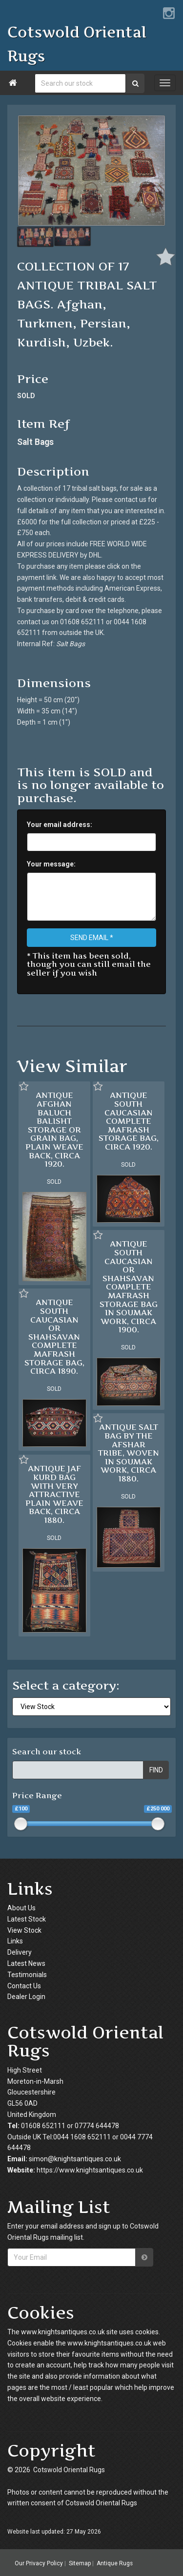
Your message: (51, 864)
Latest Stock (26, 1919)
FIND (156, 1770)
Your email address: (59, 824)
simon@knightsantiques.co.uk (75, 2159)
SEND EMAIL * (91, 938)
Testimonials (27, 1975)
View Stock (24, 1930)
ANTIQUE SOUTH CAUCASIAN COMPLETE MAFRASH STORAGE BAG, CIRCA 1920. (129, 1121)
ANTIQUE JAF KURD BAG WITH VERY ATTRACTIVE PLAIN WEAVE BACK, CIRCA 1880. (54, 1494)
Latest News (26, 1963)
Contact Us (24, 1986)
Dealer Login (26, 1996)
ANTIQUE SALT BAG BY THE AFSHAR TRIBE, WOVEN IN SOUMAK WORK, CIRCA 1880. (128, 1452)
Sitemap (80, 2562)
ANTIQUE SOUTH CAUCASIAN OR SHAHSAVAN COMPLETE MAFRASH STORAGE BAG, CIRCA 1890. (54, 1336)
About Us (21, 1908)
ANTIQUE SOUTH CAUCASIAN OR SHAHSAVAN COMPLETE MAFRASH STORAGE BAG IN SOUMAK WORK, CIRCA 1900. (129, 1286)
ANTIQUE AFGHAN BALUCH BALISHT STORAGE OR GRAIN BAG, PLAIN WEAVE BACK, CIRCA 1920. (54, 1129)
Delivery (19, 1952)
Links (15, 1941)
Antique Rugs (115, 2562)
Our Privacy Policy (39, 2562)
